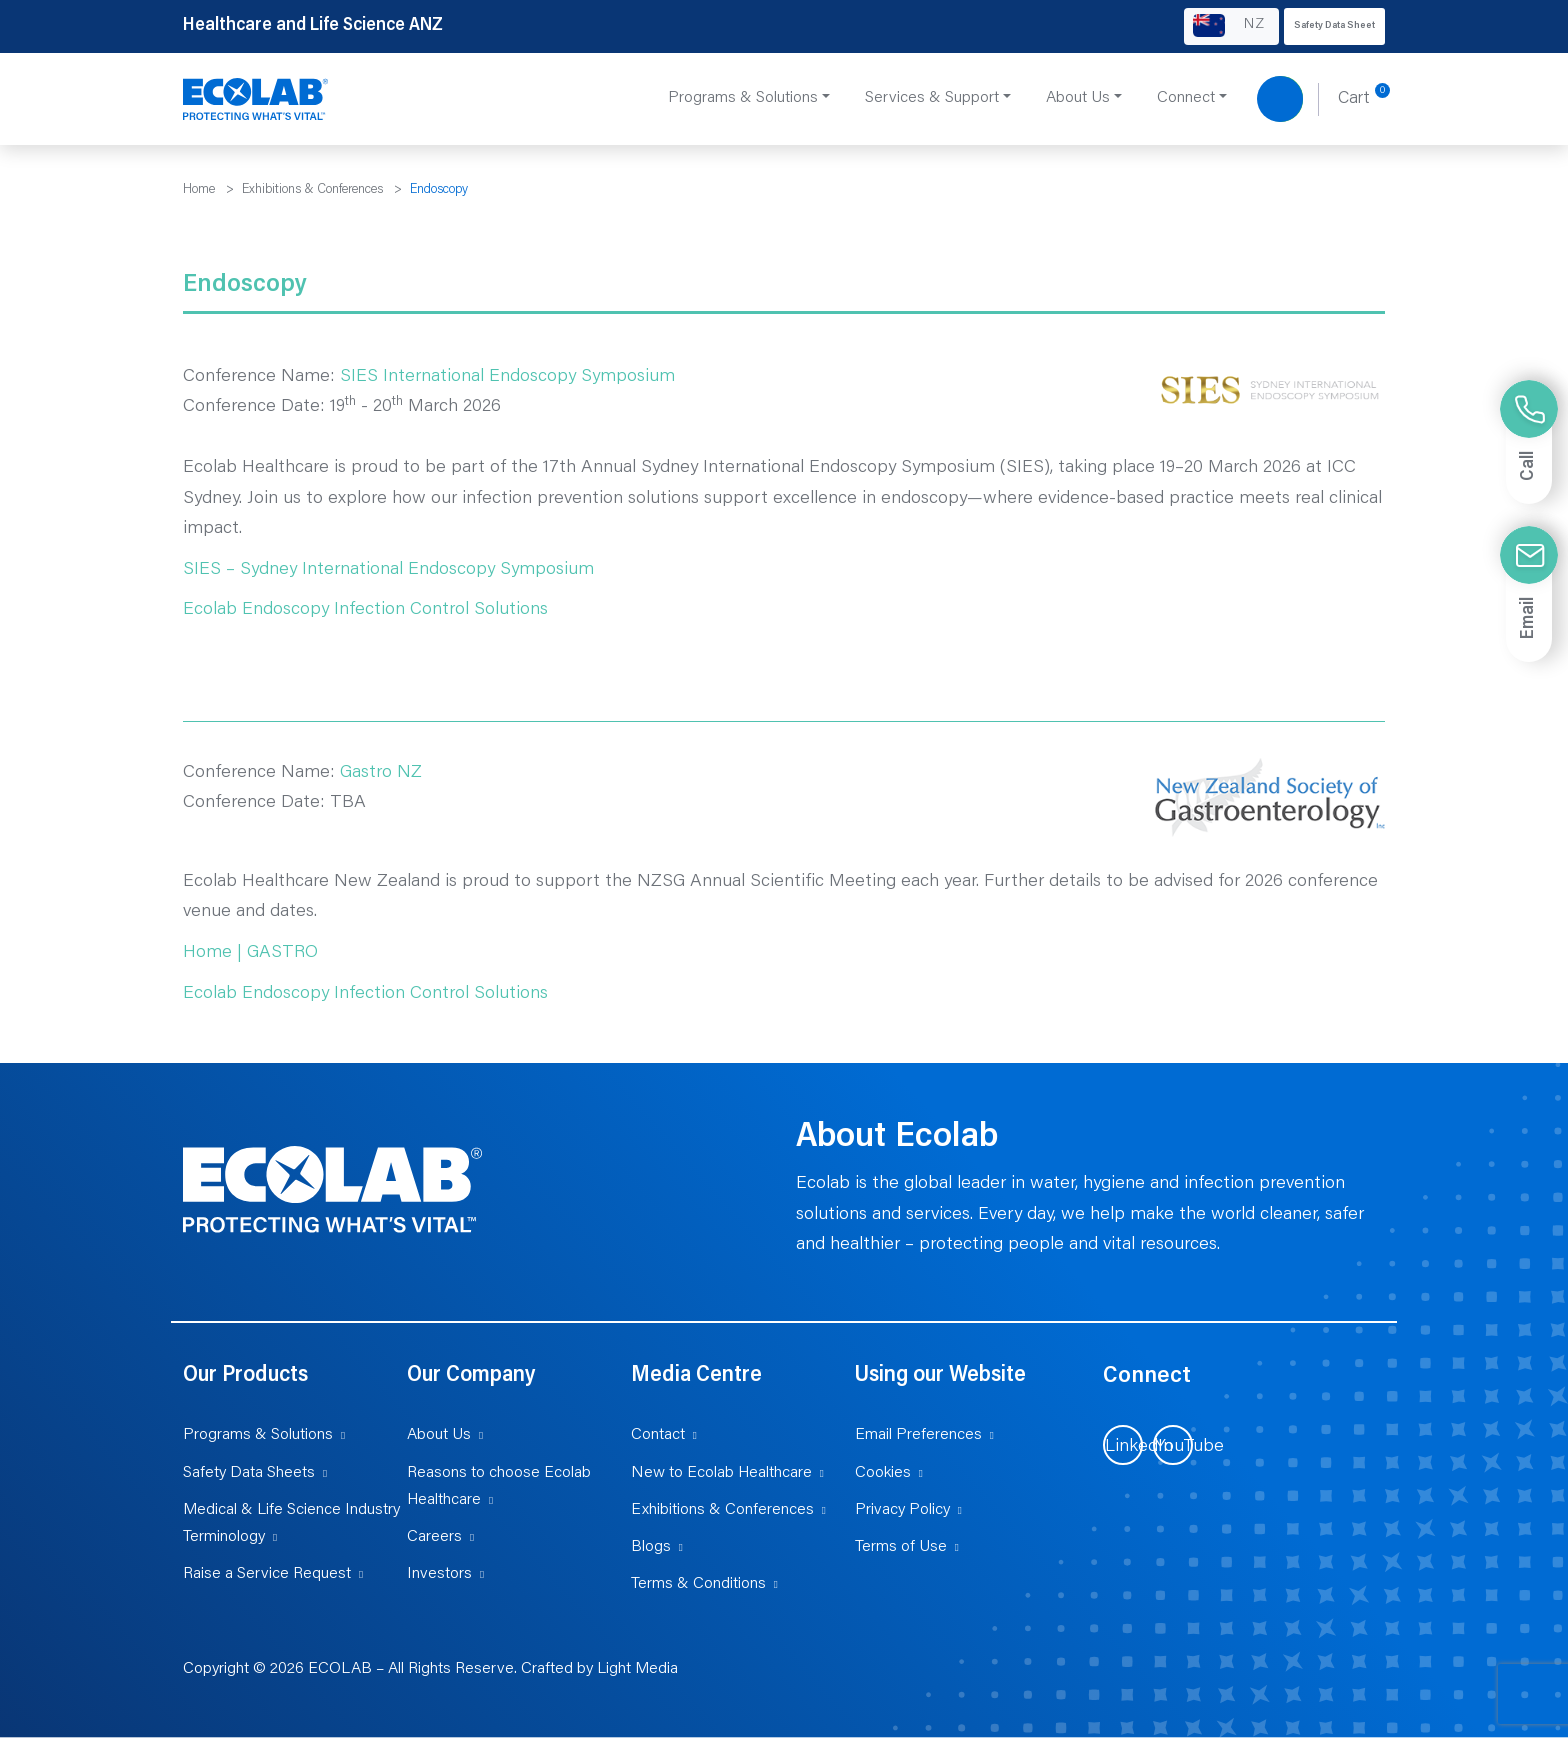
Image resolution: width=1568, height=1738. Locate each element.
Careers (434, 1537)
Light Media (637, 1669)
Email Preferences (918, 1435)
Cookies (883, 1473)
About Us (439, 1435)
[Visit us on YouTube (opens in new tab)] (1173, 1445)
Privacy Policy (902, 1510)
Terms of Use (901, 1547)
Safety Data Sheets (249, 1473)
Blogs (651, 1547)
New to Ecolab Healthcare (721, 1473)
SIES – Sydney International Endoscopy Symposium (388, 570)
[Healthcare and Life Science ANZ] (256, 100)
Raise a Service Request (267, 1574)
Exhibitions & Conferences (722, 1510)
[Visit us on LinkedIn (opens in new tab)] (1123, 1445)
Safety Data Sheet (1334, 26)
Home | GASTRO (250, 953)
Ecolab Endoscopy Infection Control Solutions (365, 610)
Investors (439, 1574)
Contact (658, 1435)
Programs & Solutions (258, 1435)
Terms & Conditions (698, 1584)
